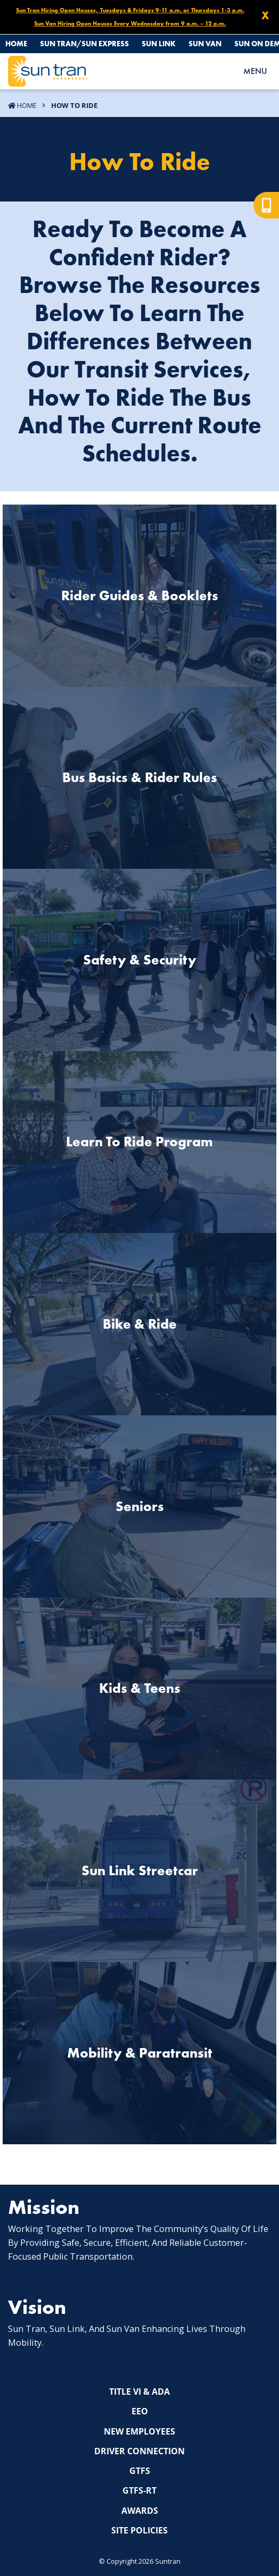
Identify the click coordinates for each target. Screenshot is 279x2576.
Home (16, 43)
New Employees (139, 2431)
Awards (139, 2510)
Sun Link (159, 43)
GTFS (139, 2471)
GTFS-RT (139, 2490)
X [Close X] (265, 15)
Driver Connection (139, 2451)
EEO (140, 2411)
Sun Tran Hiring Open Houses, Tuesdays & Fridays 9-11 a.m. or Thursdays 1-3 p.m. (130, 10)
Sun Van (204, 43)
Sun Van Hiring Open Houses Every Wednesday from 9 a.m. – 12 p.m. (130, 23)
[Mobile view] (266, 205)
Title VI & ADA (139, 2391)
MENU (255, 71)
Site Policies (139, 2530)
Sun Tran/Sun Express (84, 43)
